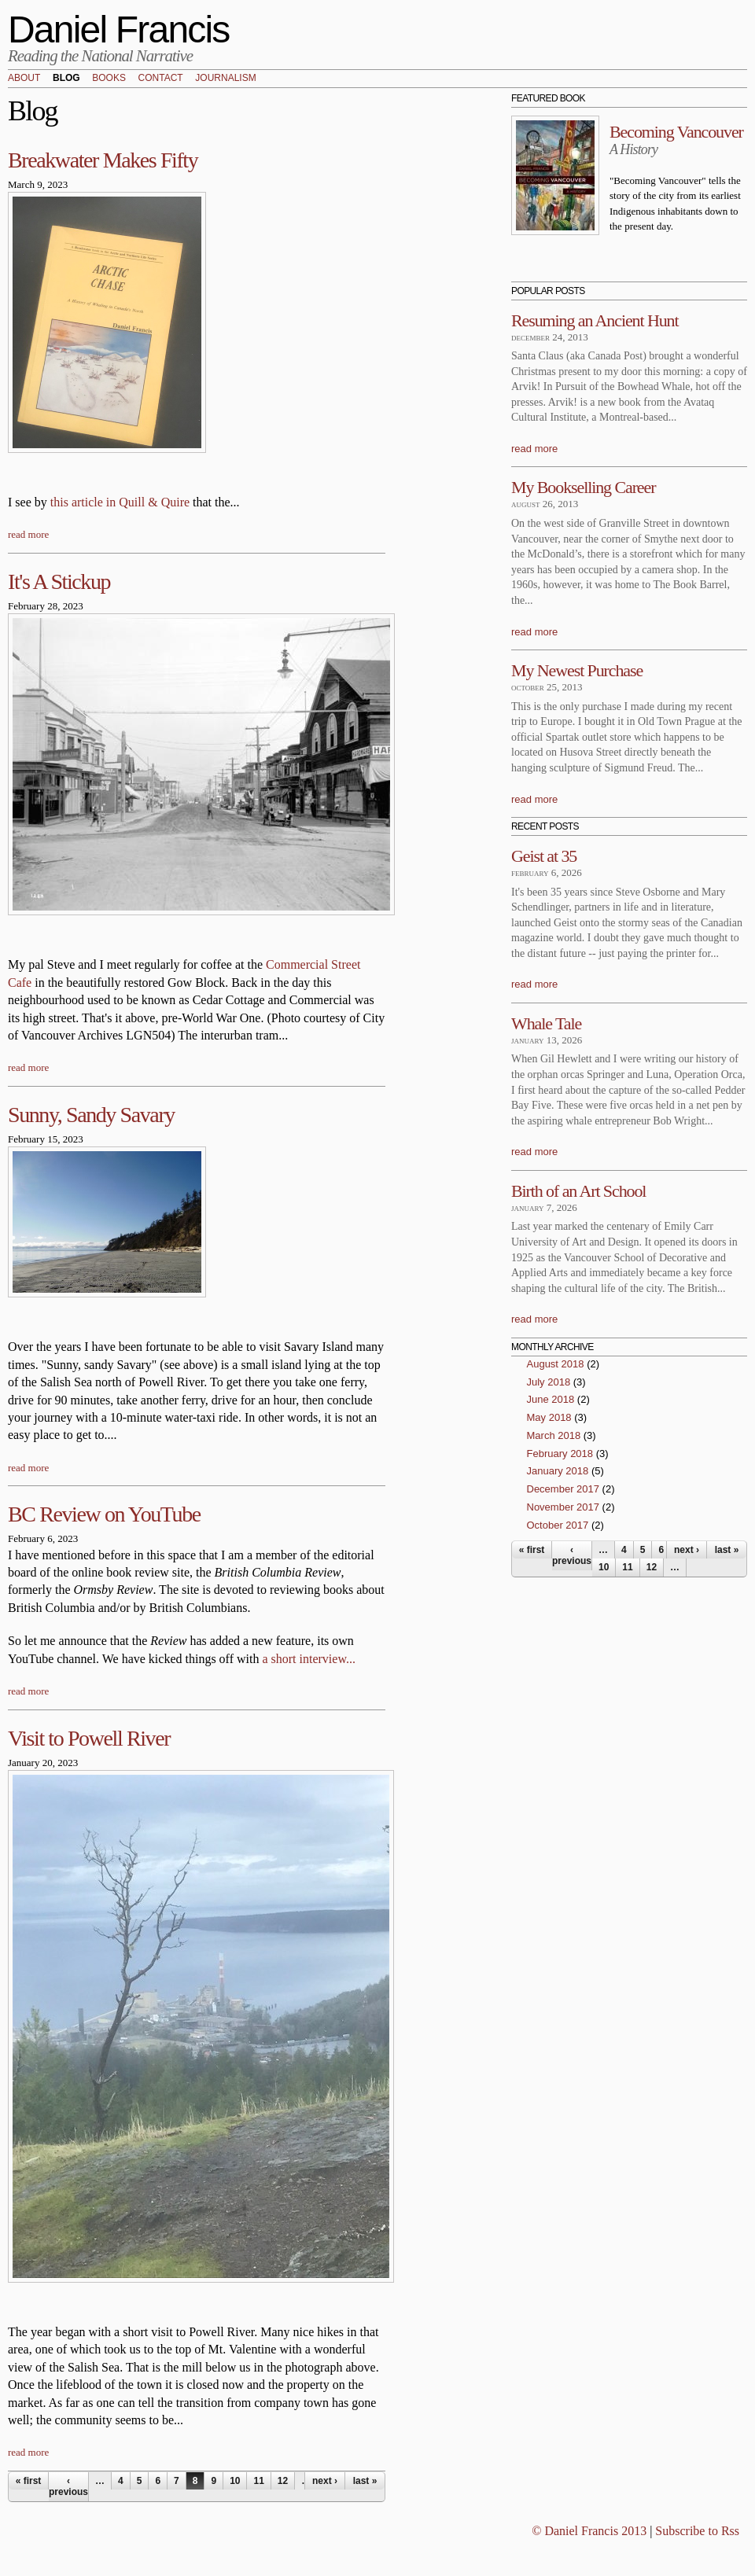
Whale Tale (546, 1023)
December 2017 (563, 1489)
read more (28, 534)
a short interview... (308, 1658)
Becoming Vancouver (676, 132)
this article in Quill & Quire (120, 502)
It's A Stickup (59, 581)
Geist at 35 (543, 856)
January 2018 (558, 1471)
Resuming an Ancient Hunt (595, 320)
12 (283, 2480)
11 (258, 2480)
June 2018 (551, 1399)
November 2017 (563, 1507)
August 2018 (555, 1364)
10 (235, 2480)
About (24, 78)
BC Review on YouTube (104, 1514)
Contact (160, 78)
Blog (66, 78)
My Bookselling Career (583, 487)
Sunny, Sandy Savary (91, 1114)
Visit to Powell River (89, 1738)
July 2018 (549, 1382)
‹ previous (68, 2486)
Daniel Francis (119, 29)
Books (109, 78)
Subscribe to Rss (697, 2530)
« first (29, 2480)
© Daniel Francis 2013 (589, 2530)
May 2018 (549, 1417)
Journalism (225, 78)
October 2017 (558, 1525)
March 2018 (554, 1435)
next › (324, 2480)
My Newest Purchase (577, 670)
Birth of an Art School (578, 1191)
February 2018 (560, 1453)
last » (365, 2480)
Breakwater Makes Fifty (102, 160)
